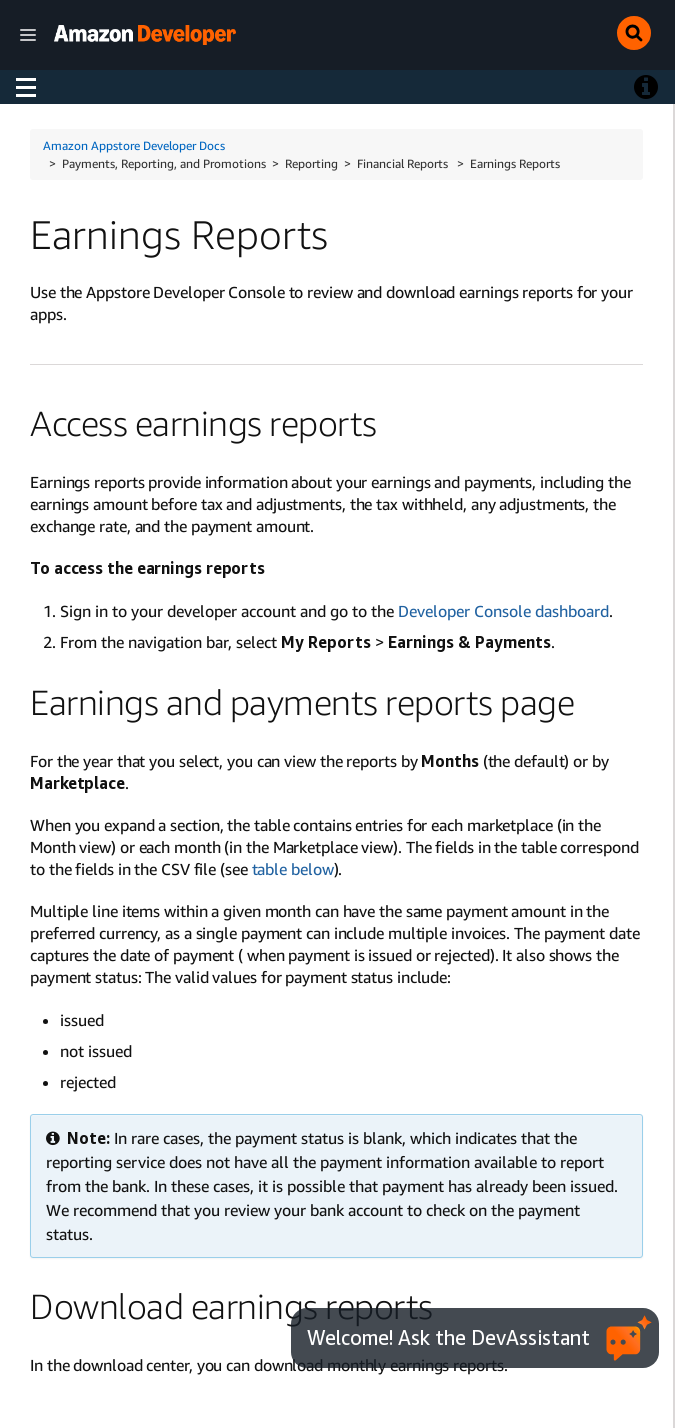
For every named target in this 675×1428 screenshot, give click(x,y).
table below (293, 869)
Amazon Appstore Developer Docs (134, 145)
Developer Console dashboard (503, 611)
